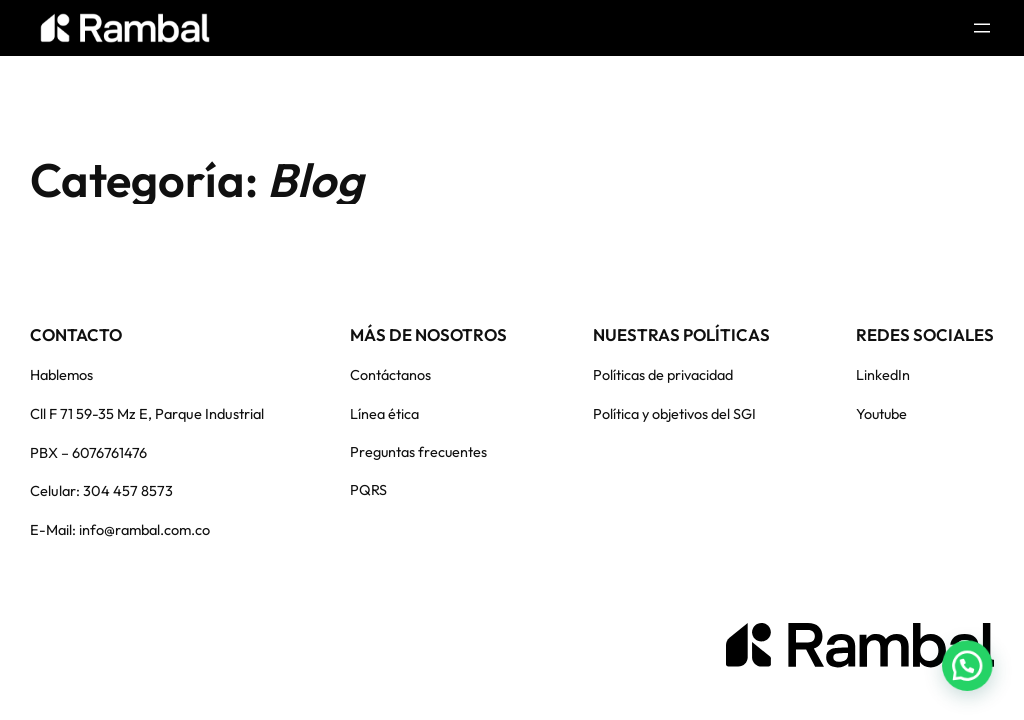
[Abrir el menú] (982, 28)
